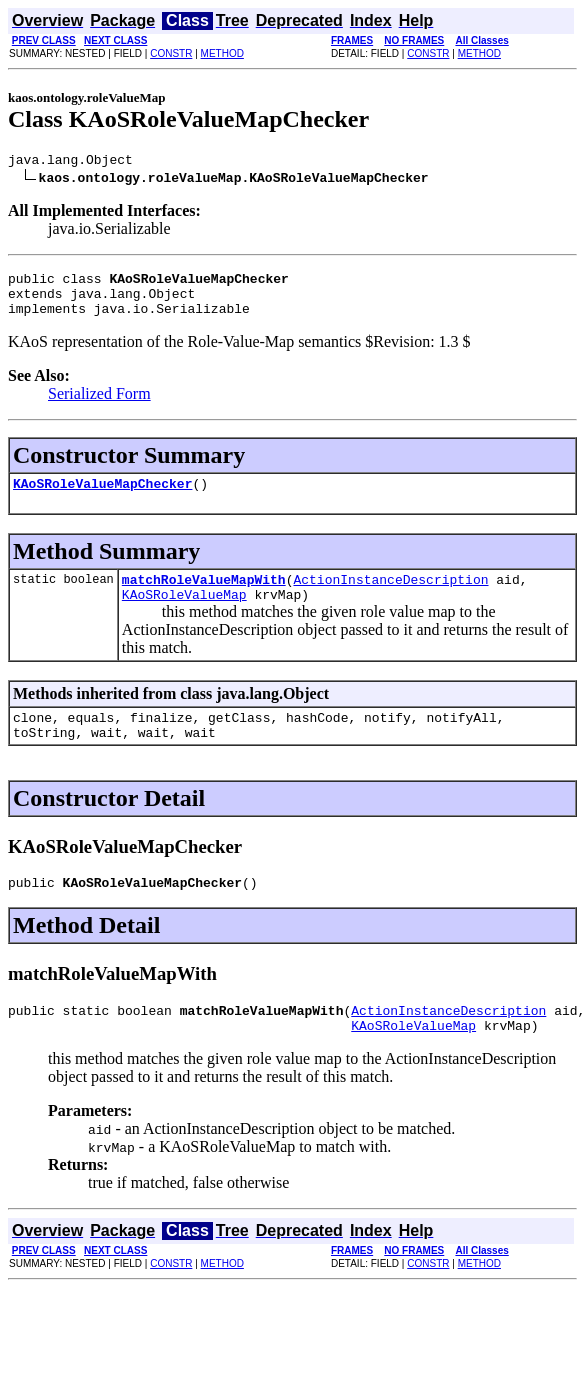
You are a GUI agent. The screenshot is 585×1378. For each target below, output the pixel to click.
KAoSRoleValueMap (184, 615)
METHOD (222, 53)
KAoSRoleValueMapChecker (102, 498)
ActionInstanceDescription (390, 597)
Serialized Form (99, 405)
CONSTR (171, 53)
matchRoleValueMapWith (204, 597)
